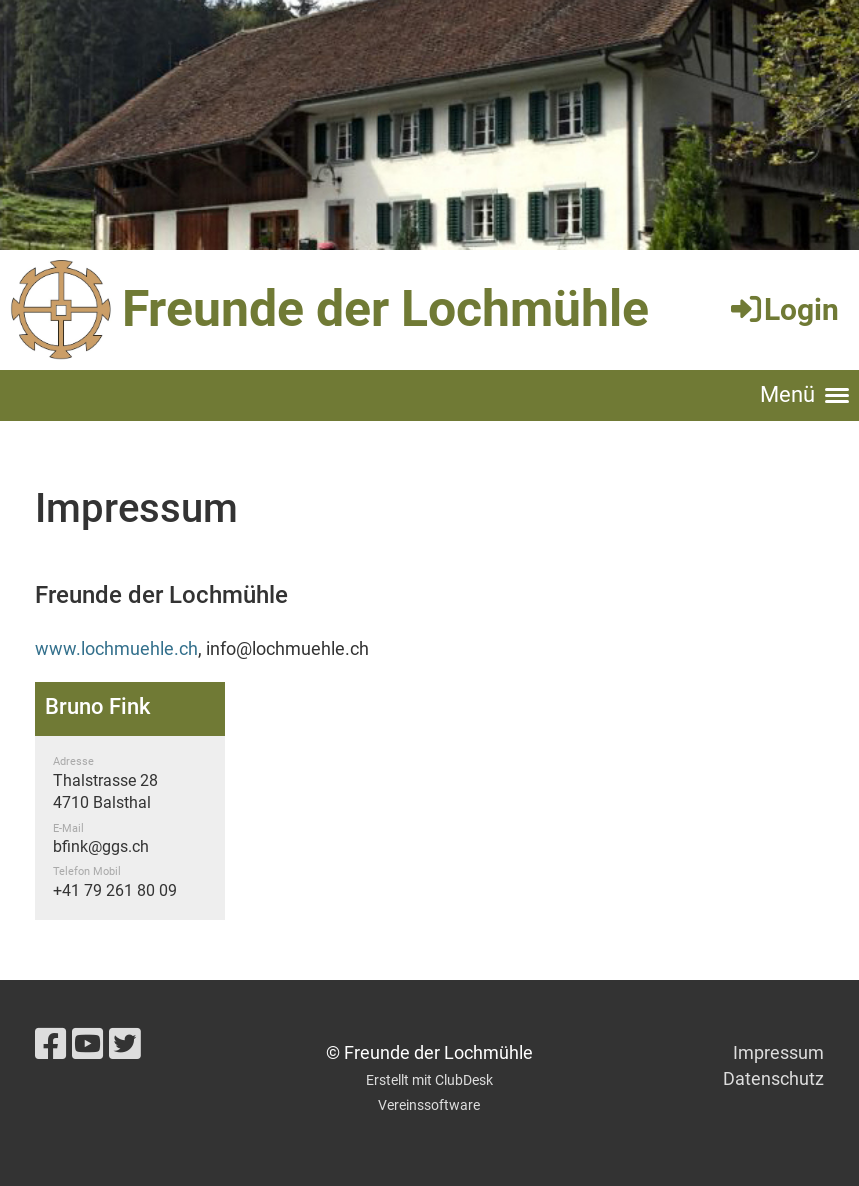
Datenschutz (773, 1078)
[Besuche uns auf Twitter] (125, 1045)
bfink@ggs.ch (101, 846)
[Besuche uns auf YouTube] (88, 1045)
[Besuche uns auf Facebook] (51, 1045)
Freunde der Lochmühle (385, 309)
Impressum (778, 1052)
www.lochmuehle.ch (116, 648)
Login (783, 309)
